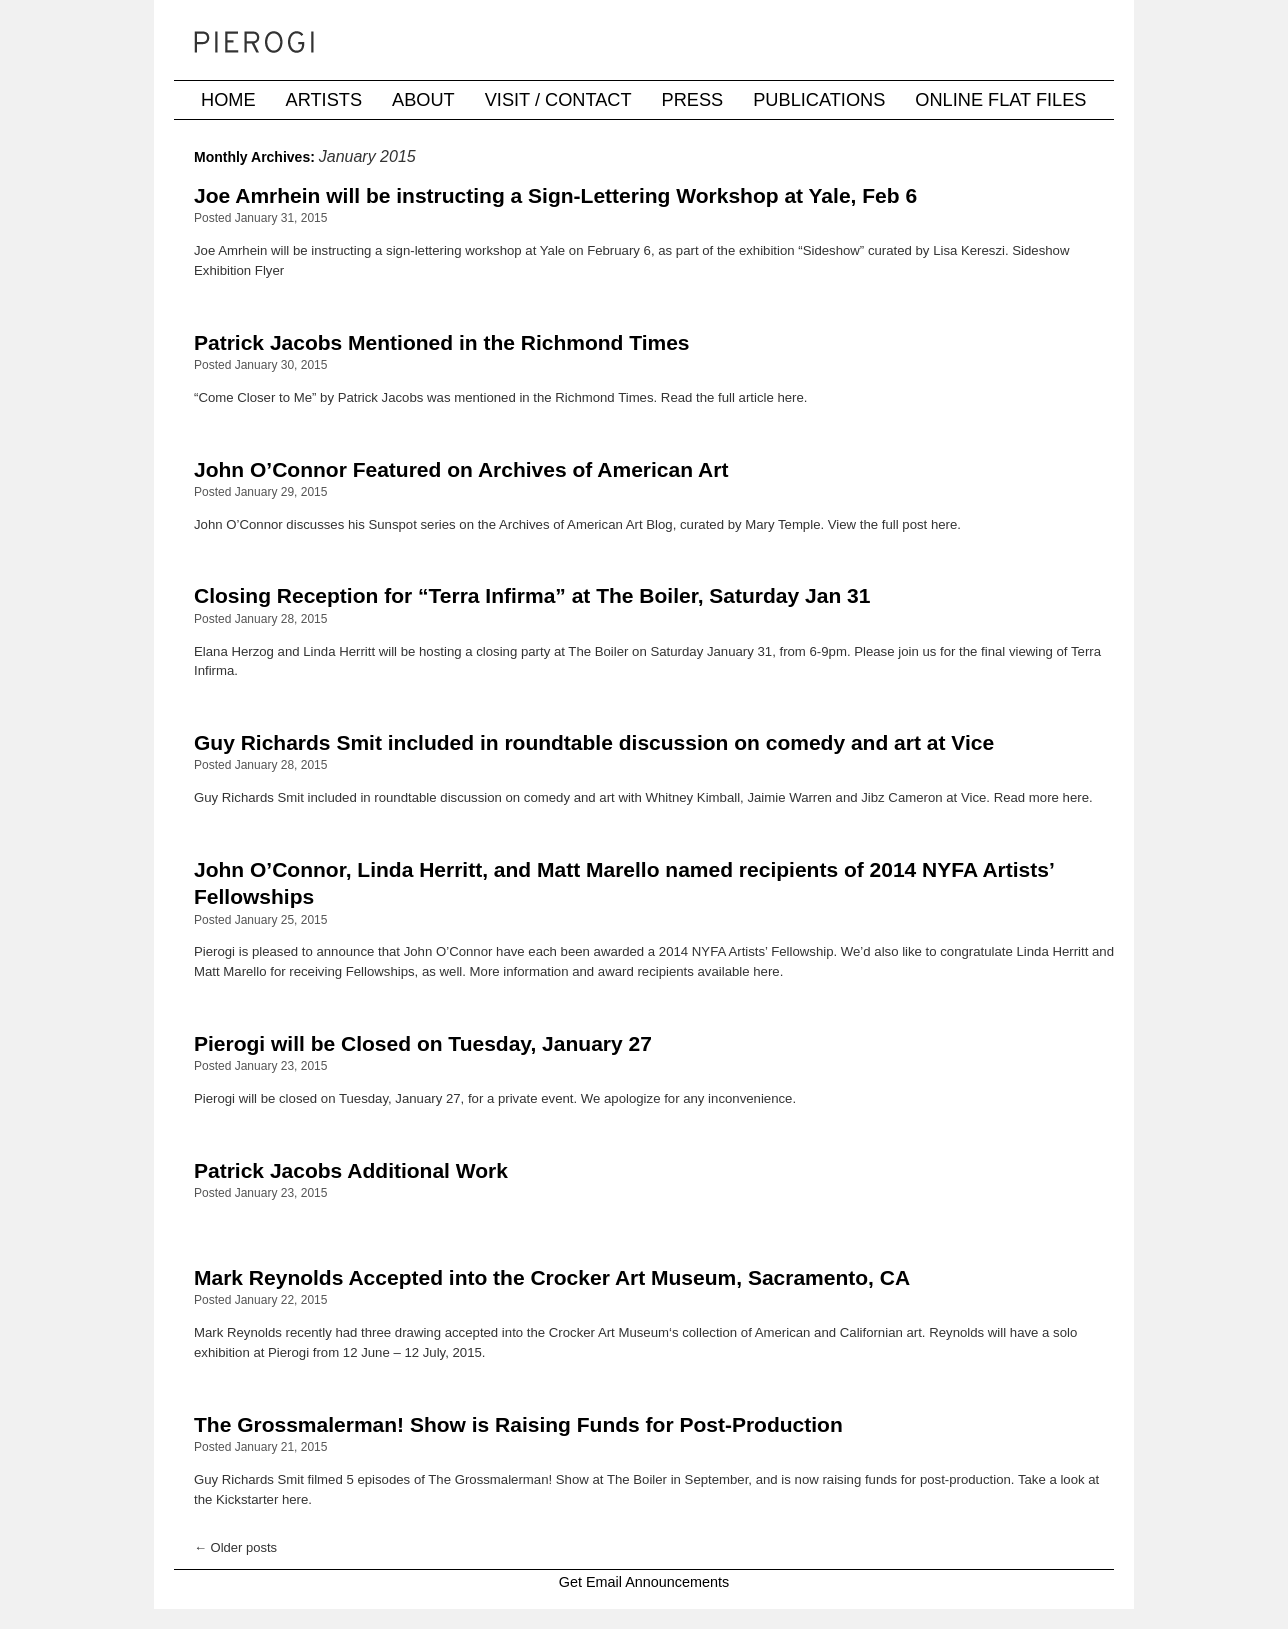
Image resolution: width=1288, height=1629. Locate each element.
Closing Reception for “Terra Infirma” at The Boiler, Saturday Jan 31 (532, 595)
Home (228, 100)
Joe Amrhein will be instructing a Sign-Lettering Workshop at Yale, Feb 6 (555, 195)
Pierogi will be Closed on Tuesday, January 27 (423, 1043)
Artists (324, 100)
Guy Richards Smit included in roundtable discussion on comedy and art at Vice (594, 742)
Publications (819, 100)
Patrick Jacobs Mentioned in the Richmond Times (442, 342)
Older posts (235, 1547)
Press (693, 100)
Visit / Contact (558, 100)
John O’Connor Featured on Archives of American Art (461, 469)
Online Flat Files (1000, 100)
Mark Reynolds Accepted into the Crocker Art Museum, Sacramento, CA (552, 1277)
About (423, 100)
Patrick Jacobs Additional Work (351, 1170)
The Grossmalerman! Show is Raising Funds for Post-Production (518, 1424)
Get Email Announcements (644, 1582)
